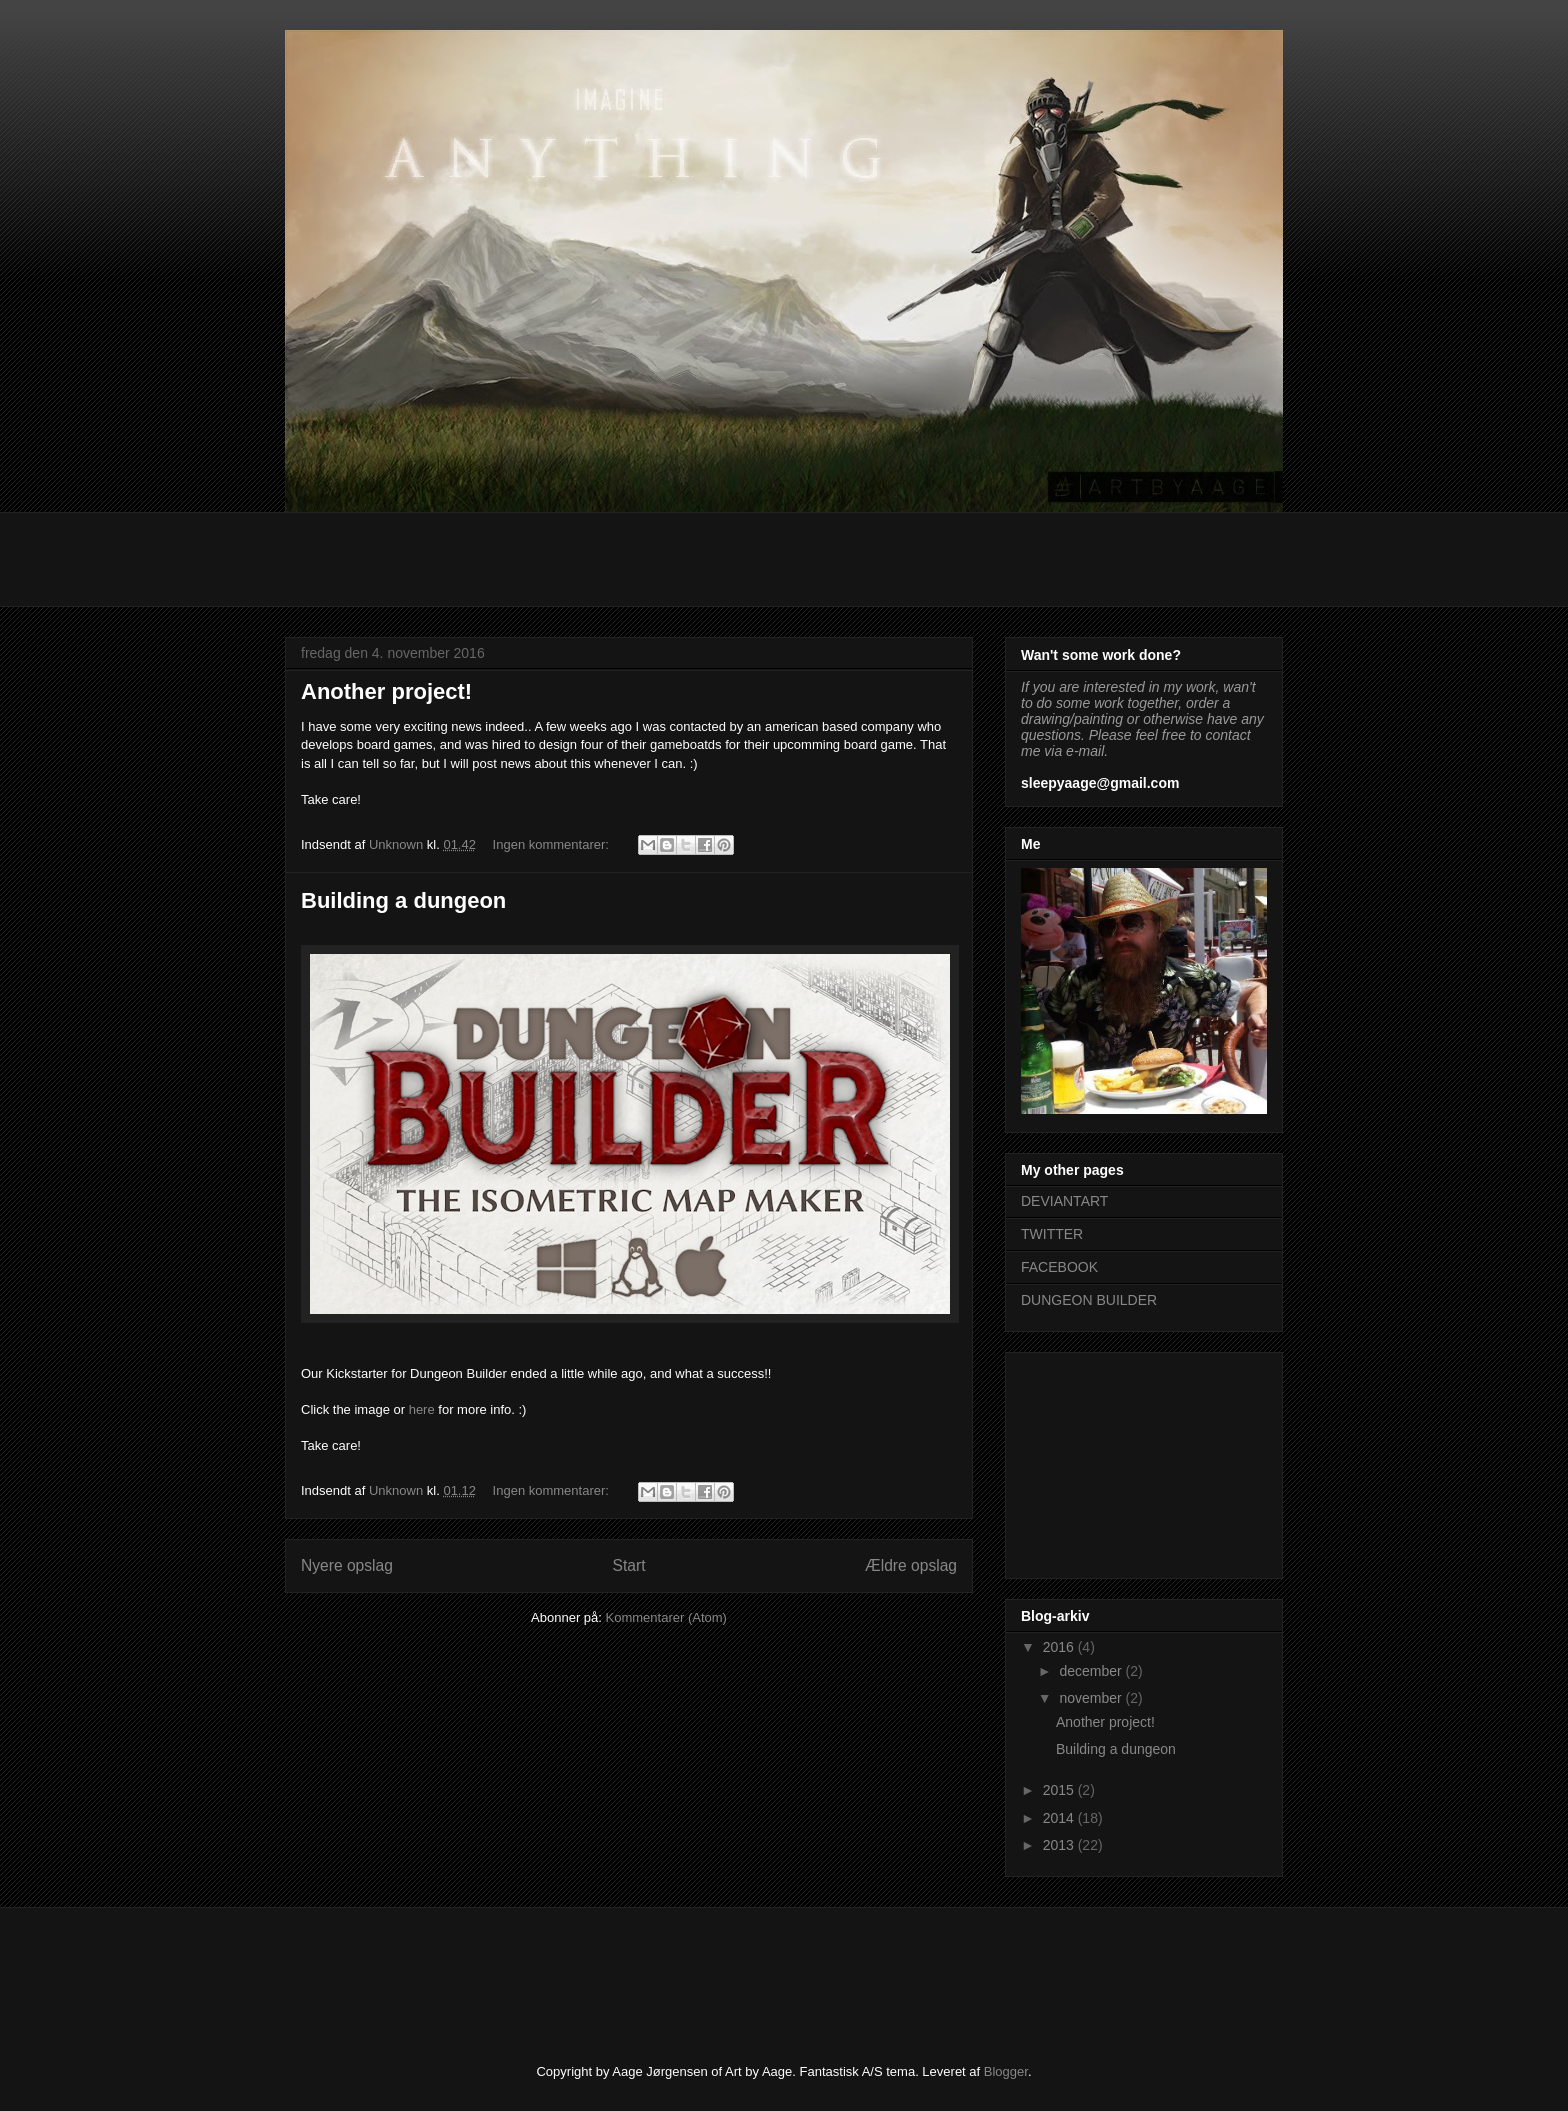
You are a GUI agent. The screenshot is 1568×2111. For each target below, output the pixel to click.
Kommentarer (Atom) (666, 1617)
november (1092, 1698)
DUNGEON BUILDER (1089, 1300)
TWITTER (1052, 1234)
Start (629, 1565)
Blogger (1006, 2071)
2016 (1060, 1647)
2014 (1060, 1818)
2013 (1060, 1845)
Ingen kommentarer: (553, 844)
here (422, 1409)
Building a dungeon (403, 900)
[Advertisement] (649, 557)
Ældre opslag (911, 1565)
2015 (1060, 1790)
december (1092, 1671)
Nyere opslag (347, 1565)
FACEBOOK (1059, 1267)
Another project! (386, 691)
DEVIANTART (1064, 1201)
